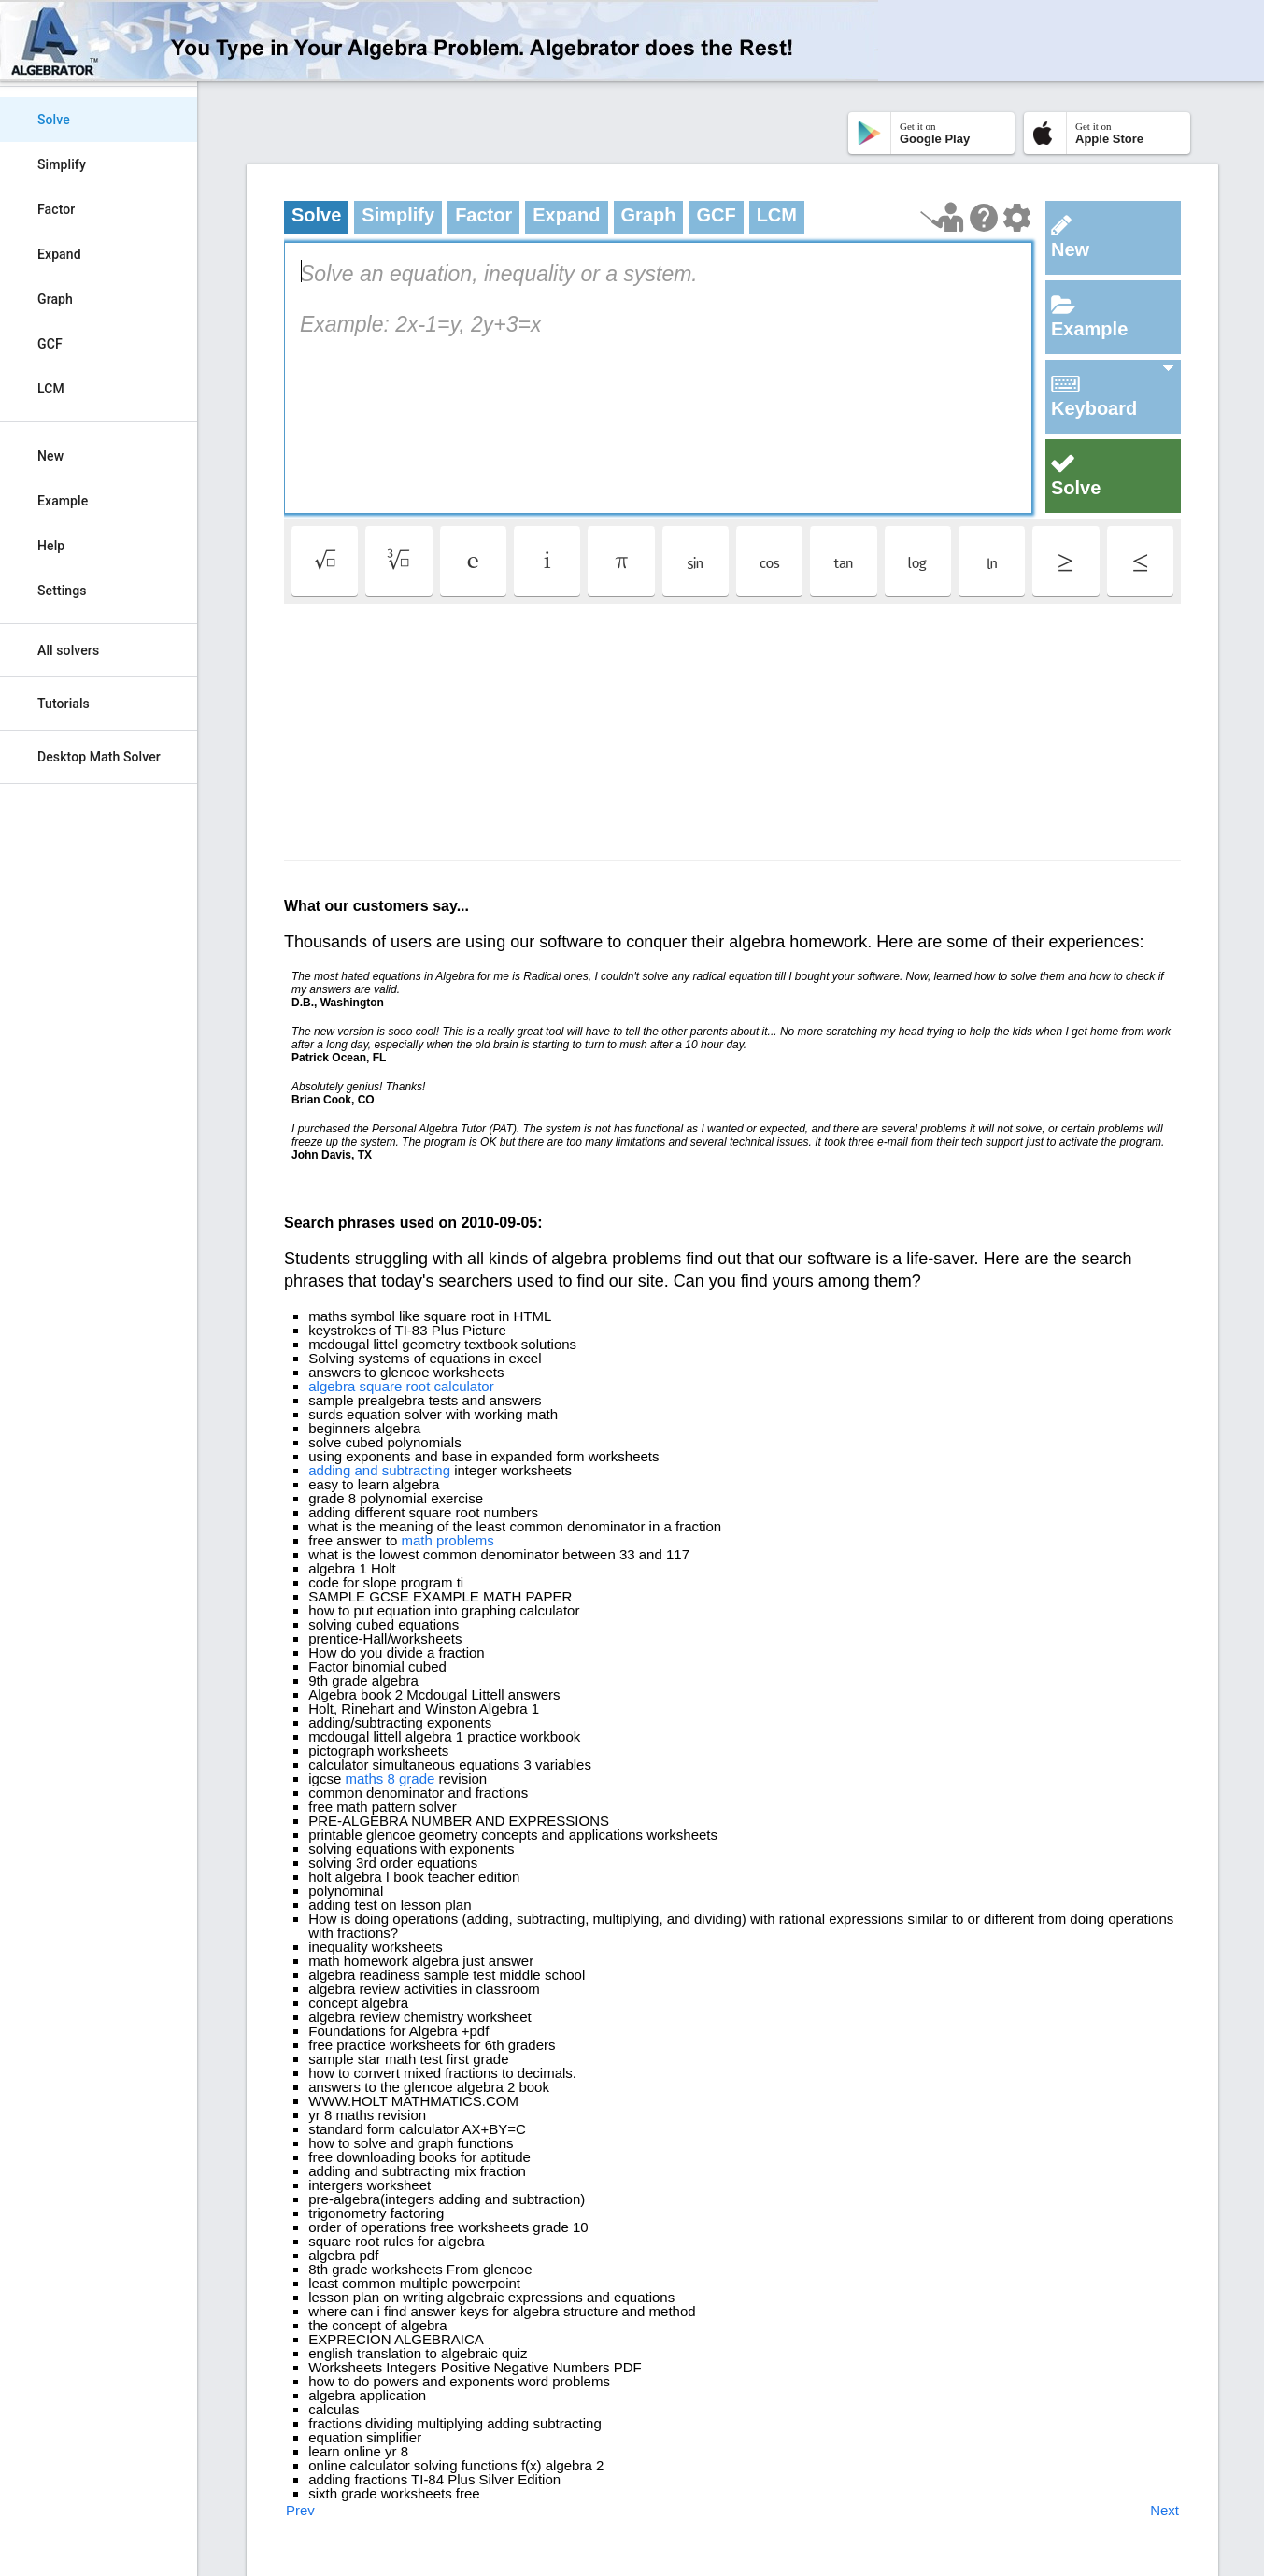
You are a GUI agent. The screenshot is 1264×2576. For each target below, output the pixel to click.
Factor (56, 209)
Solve (53, 119)
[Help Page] (984, 218)
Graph (55, 299)
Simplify (61, 164)
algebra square (355, 1386)
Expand (59, 254)
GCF (50, 343)
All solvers (68, 650)
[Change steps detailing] (1016, 218)
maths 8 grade (389, 1778)
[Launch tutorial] (942, 217)
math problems (447, 1540)
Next (1164, 2510)
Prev (300, 2510)
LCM (50, 388)
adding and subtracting (379, 1470)
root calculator (450, 1386)
